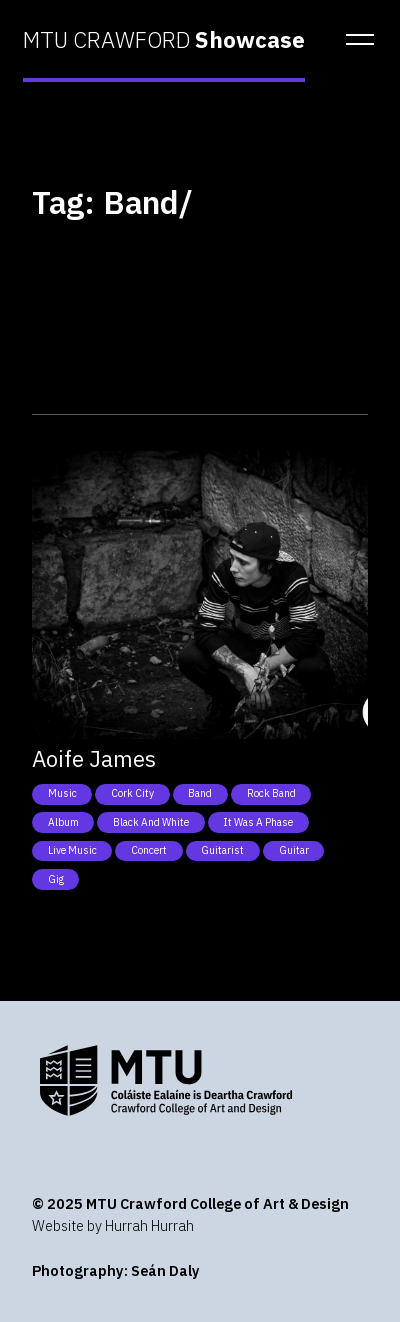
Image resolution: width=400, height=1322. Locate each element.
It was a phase (258, 822)
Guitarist (222, 850)
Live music (72, 850)
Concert (149, 850)
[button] (354, 40)
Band (200, 793)
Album (63, 822)
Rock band (271, 793)
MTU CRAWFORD (164, 40)
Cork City (132, 793)
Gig (56, 879)
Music (62, 793)
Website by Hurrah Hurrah (113, 1225)
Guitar (294, 850)
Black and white (151, 822)
